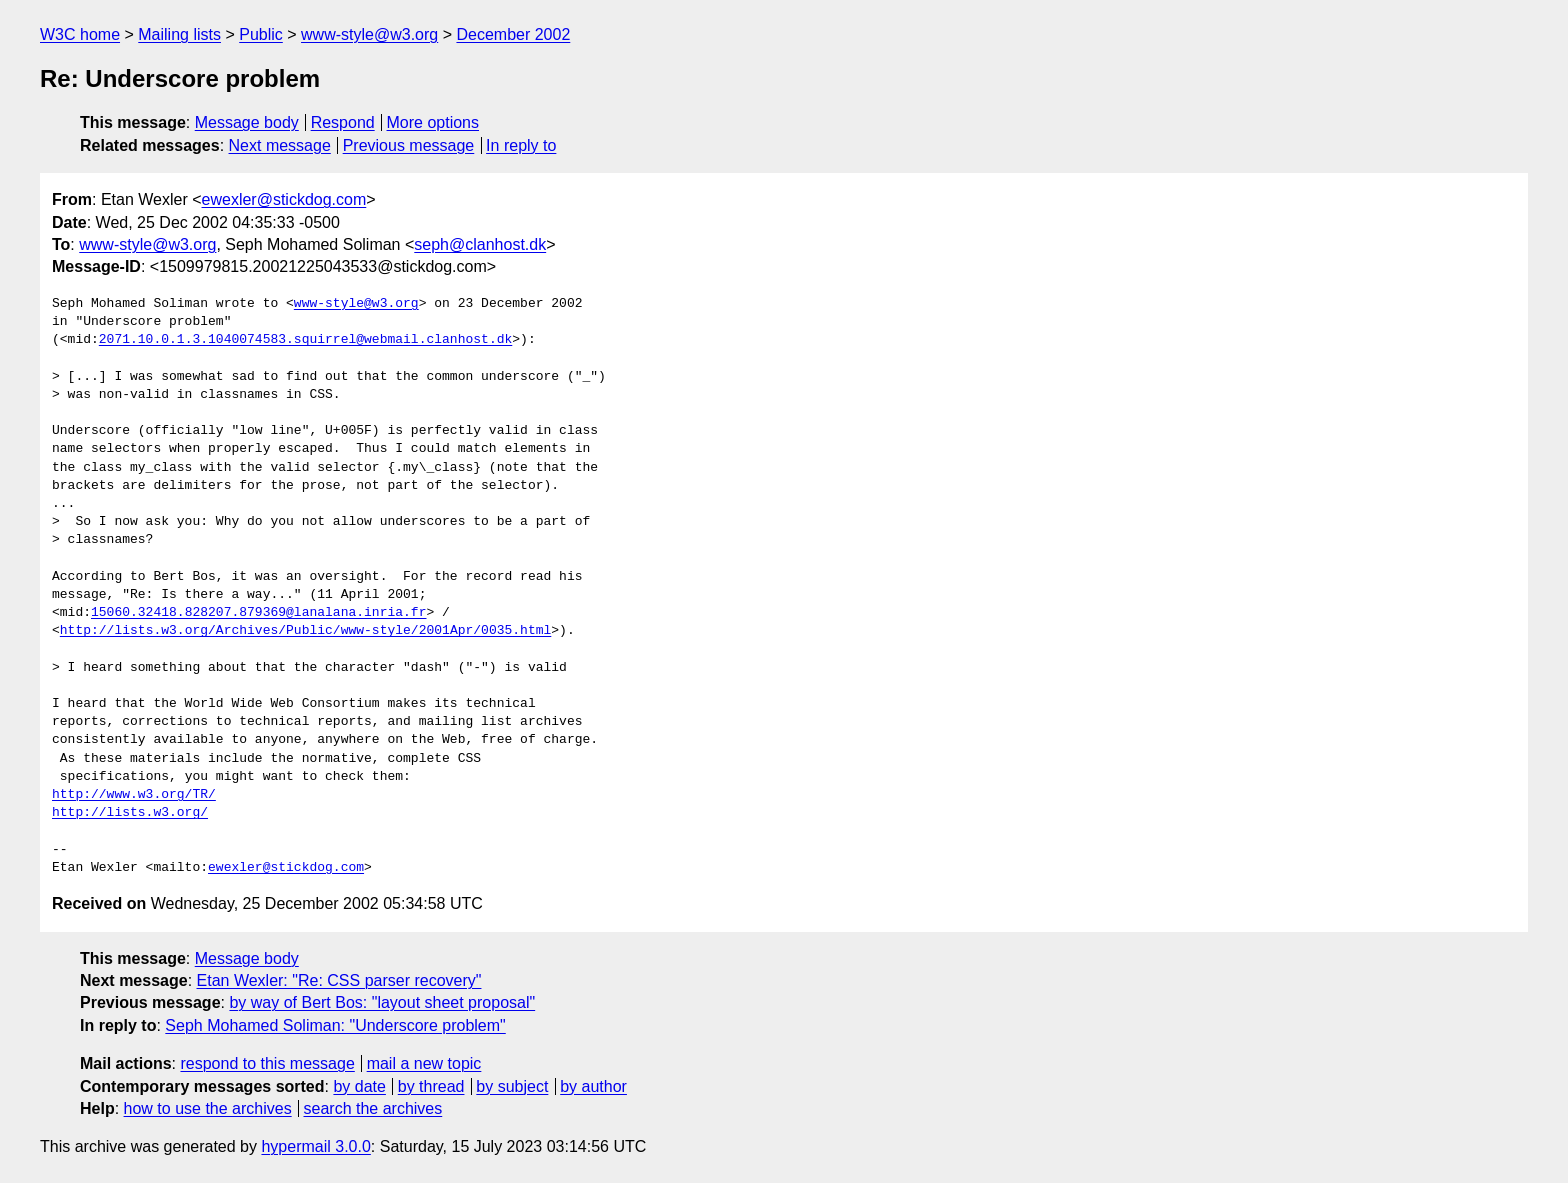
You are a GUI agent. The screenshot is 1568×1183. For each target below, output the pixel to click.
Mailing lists (179, 34)
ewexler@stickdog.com (284, 199)
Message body (247, 122)
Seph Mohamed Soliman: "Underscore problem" (335, 1025)
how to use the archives (208, 1108)
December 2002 (513, 34)
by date (359, 1086)
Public (261, 34)
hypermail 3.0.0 (315, 1146)
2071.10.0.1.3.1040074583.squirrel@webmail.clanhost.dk (305, 340)
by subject (512, 1086)
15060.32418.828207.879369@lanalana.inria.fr (258, 613)
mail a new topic (424, 1063)
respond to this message (267, 1063)
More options (433, 122)
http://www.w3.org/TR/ (134, 795)
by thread (431, 1086)
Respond (343, 122)
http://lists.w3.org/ (130, 813)
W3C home (80, 34)
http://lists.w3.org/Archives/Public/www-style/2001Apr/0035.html (305, 631)
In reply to (521, 145)
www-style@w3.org (369, 34)
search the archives (373, 1108)
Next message (280, 145)
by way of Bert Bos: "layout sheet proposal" (382, 1002)
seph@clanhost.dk (480, 244)
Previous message (409, 145)
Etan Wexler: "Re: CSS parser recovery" (339, 980)
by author (593, 1086)
